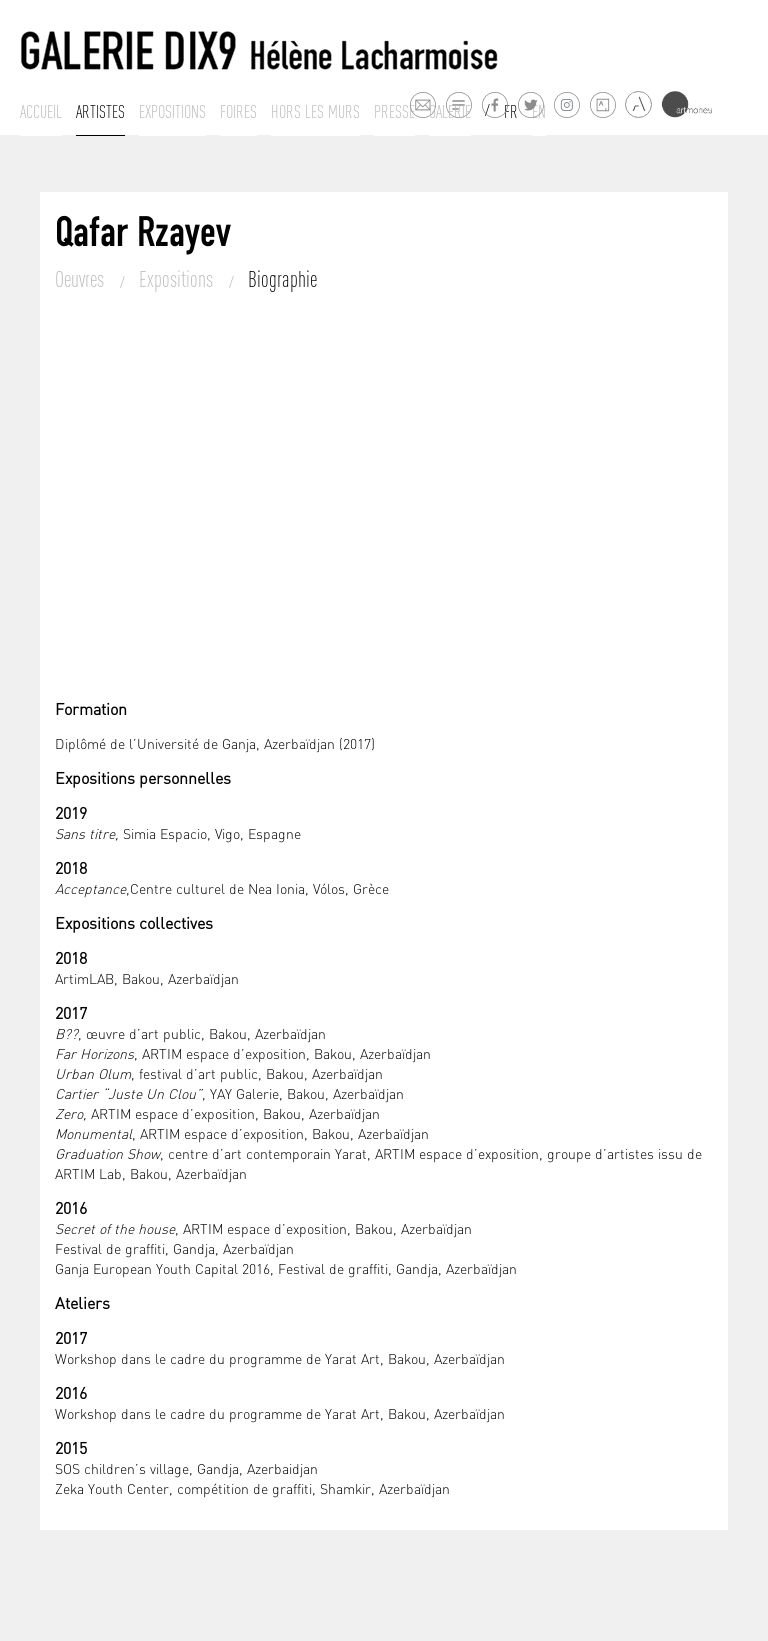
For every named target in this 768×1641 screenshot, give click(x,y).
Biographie (282, 279)
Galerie (450, 112)
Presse (394, 112)
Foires (238, 112)
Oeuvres (81, 279)
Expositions (172, 112)
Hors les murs (315, 112)
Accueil (41, 112)
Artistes (100, 112)
